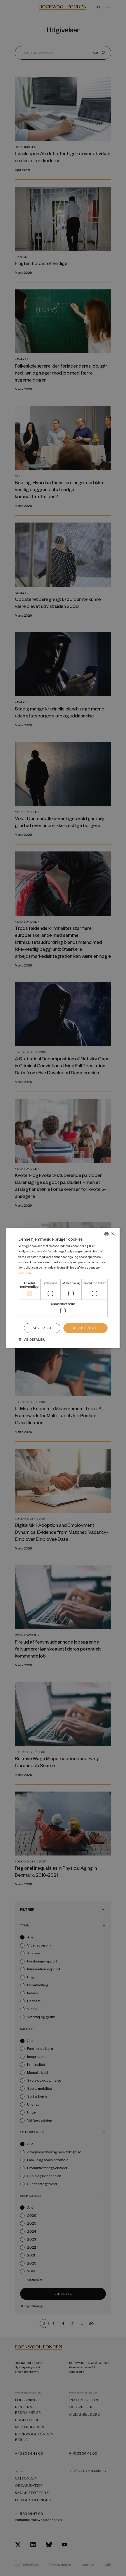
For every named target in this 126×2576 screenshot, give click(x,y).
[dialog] (63, 1288)
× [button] (112, 1233)
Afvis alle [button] (42, 1328)
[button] (31, 1339)
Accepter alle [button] (85, 1328)
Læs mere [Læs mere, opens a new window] (25, 1273)
